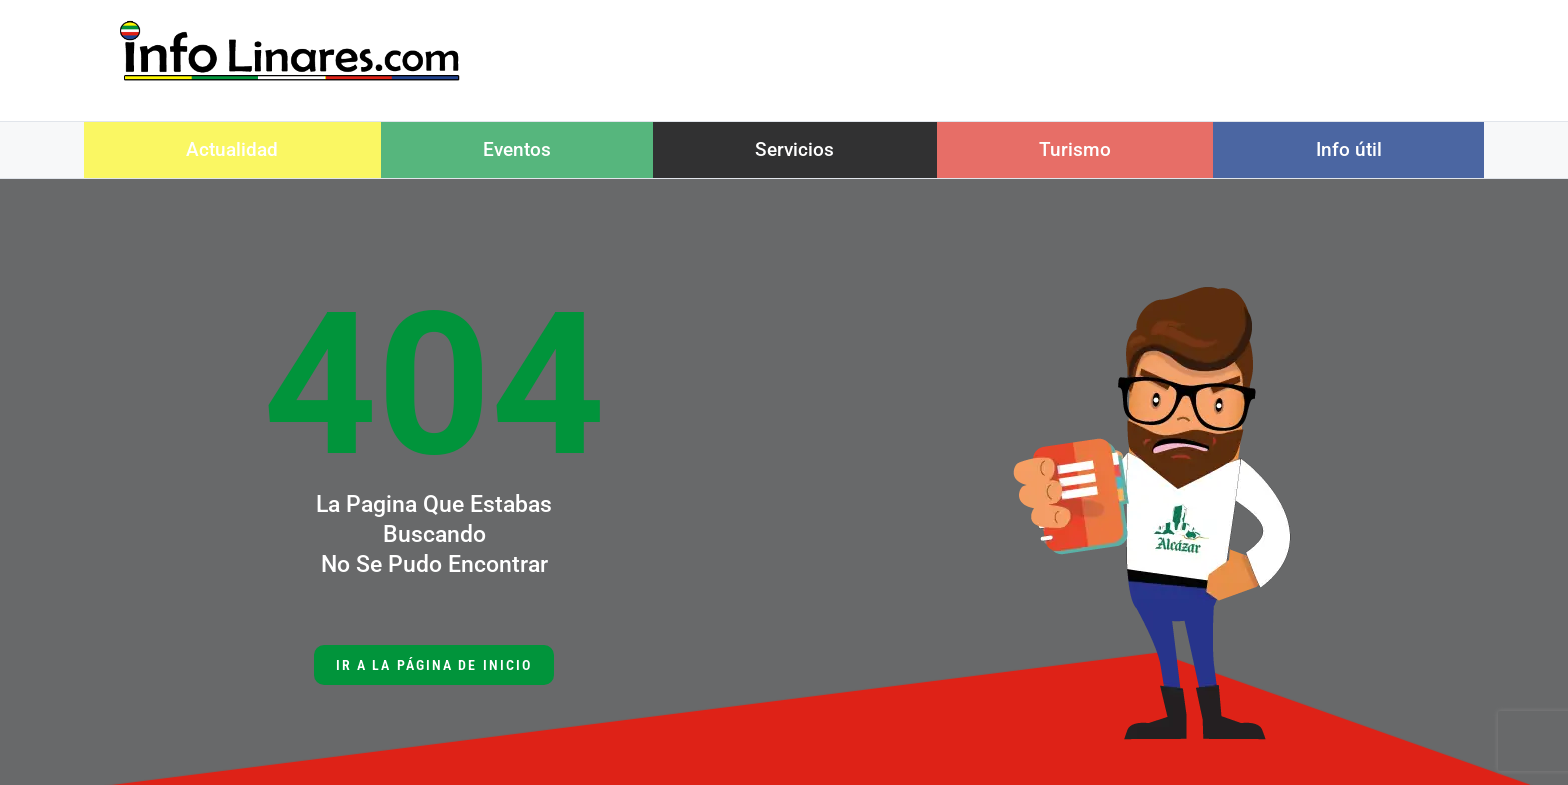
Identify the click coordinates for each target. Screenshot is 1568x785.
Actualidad (232, 149)
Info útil (1349, 149)
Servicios (794, 149)
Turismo (1075, 149)
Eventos (517, 149)
